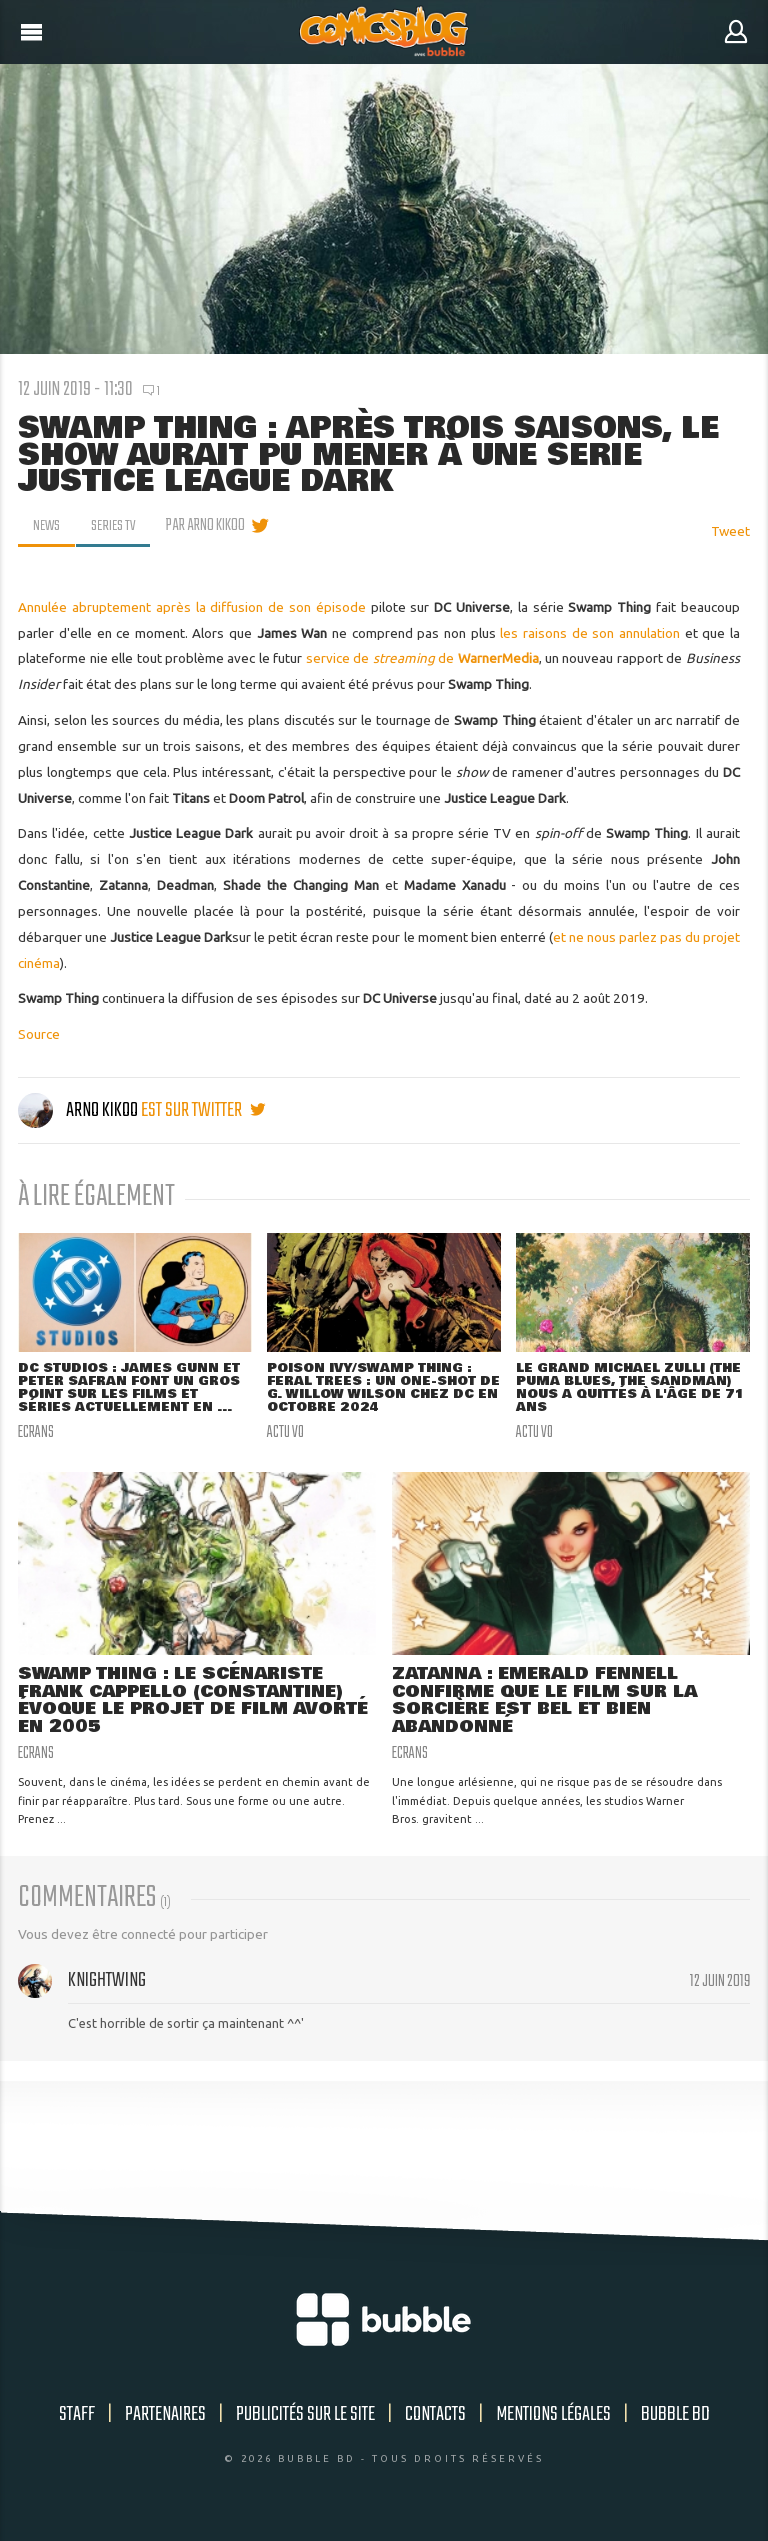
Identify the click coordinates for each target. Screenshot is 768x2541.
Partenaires (165, 2418)
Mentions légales (553, 2418)
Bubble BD (675, 2418)
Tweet (730, 531)
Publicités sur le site (305, 2418)
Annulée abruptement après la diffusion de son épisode (192, 607)
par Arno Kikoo (209, 526)
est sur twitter (203, 1110)
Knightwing (107, 1984)
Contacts (435, 2418)
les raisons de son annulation (590, 633)
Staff (77, 2418)
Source (39, 1034)
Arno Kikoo (79, 1110)
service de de (422, 658)
